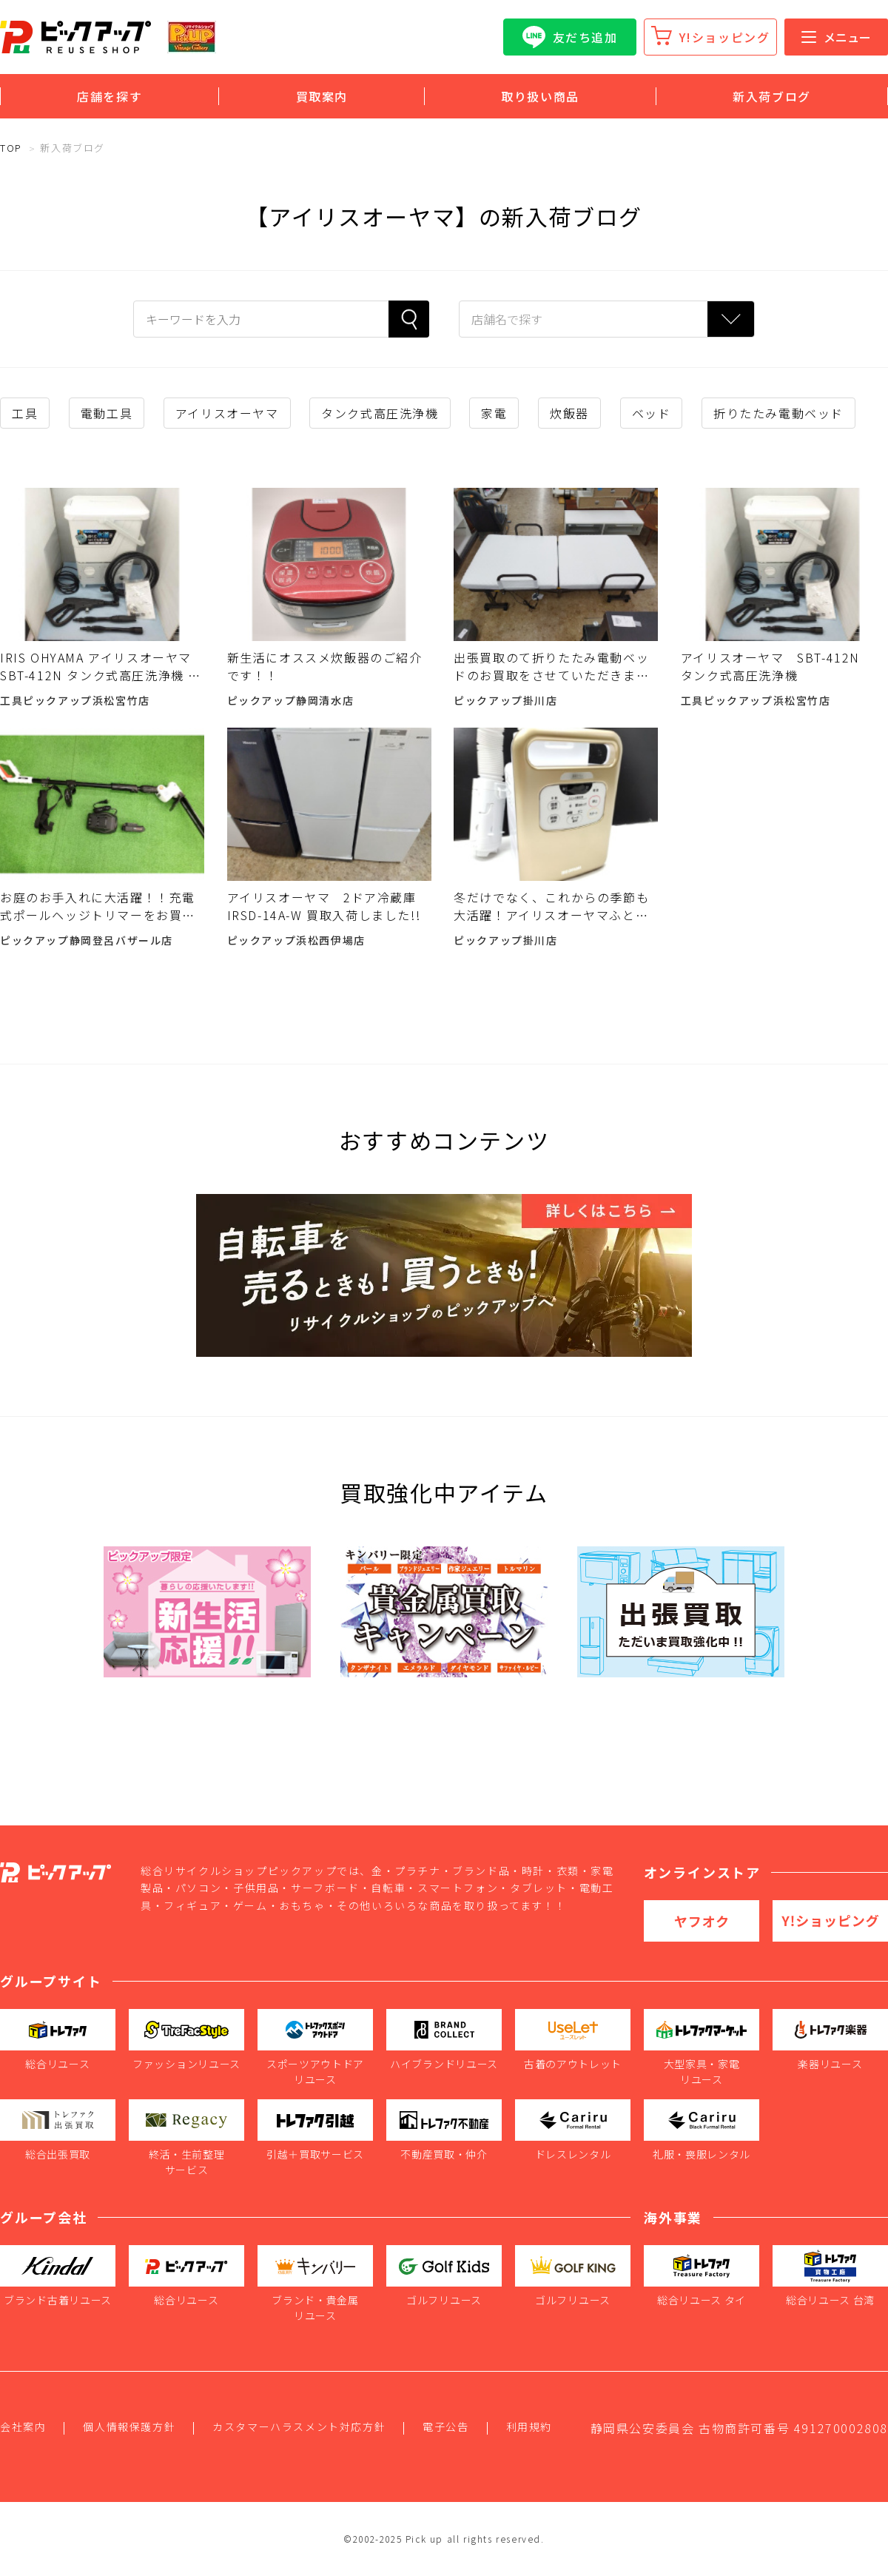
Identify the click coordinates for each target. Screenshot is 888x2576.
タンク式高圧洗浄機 (379, 413)
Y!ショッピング (724, 37)
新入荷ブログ (772, 96)
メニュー (836, 37)
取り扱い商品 (540, 96)
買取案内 (322, 96)
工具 (25, 413)
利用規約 (529, 2426)
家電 (494, 413)
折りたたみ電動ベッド (778, 413)
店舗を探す (109, 96)
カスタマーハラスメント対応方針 (299, 2426)
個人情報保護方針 (129, 2426)
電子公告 (445, 2426)
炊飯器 (569, 413)
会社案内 (23, 2426)
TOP (11, 148)
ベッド (651, 413)
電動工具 (106, 413)
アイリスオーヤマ (227, 413)
